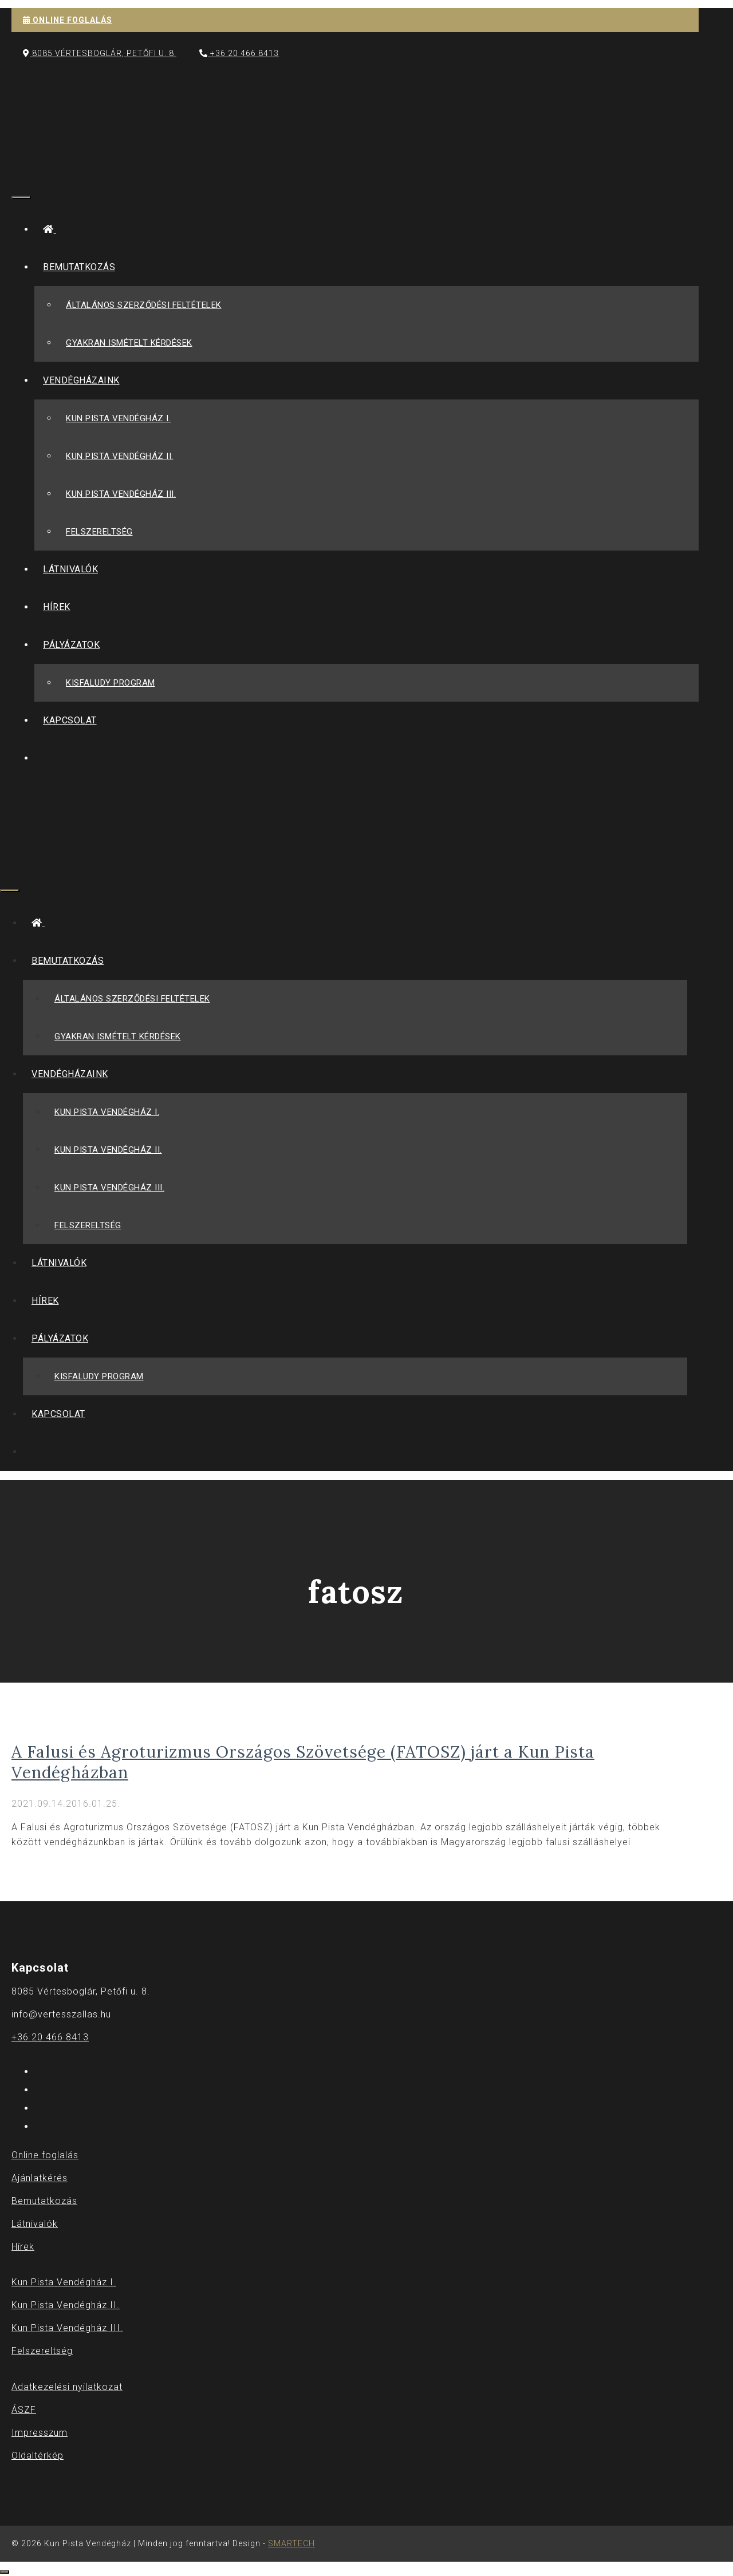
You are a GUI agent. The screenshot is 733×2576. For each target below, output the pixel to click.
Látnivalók (70, 569)
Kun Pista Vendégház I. (118, 418)
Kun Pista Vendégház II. (120, 456)
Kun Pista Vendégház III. (121, 494)
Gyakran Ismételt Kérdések (129, 343)
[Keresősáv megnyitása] (20, 168)
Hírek (56, 607)
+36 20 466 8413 (239, 53)
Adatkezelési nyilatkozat (67, 2386)
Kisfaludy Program (110, 683)
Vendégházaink (85, 380)
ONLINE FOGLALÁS (67, 20)
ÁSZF (23, 2409)
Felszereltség (99, 532)
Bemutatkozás (83, 267)
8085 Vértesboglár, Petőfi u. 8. (99, 53)
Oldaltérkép (37, 2455)
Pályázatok (75, 644)
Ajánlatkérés (39, 2178)
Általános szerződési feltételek (144, 305)
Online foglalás (44, 2155)
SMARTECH (291, 2543)
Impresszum (39, 2432)
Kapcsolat (70, 720)
